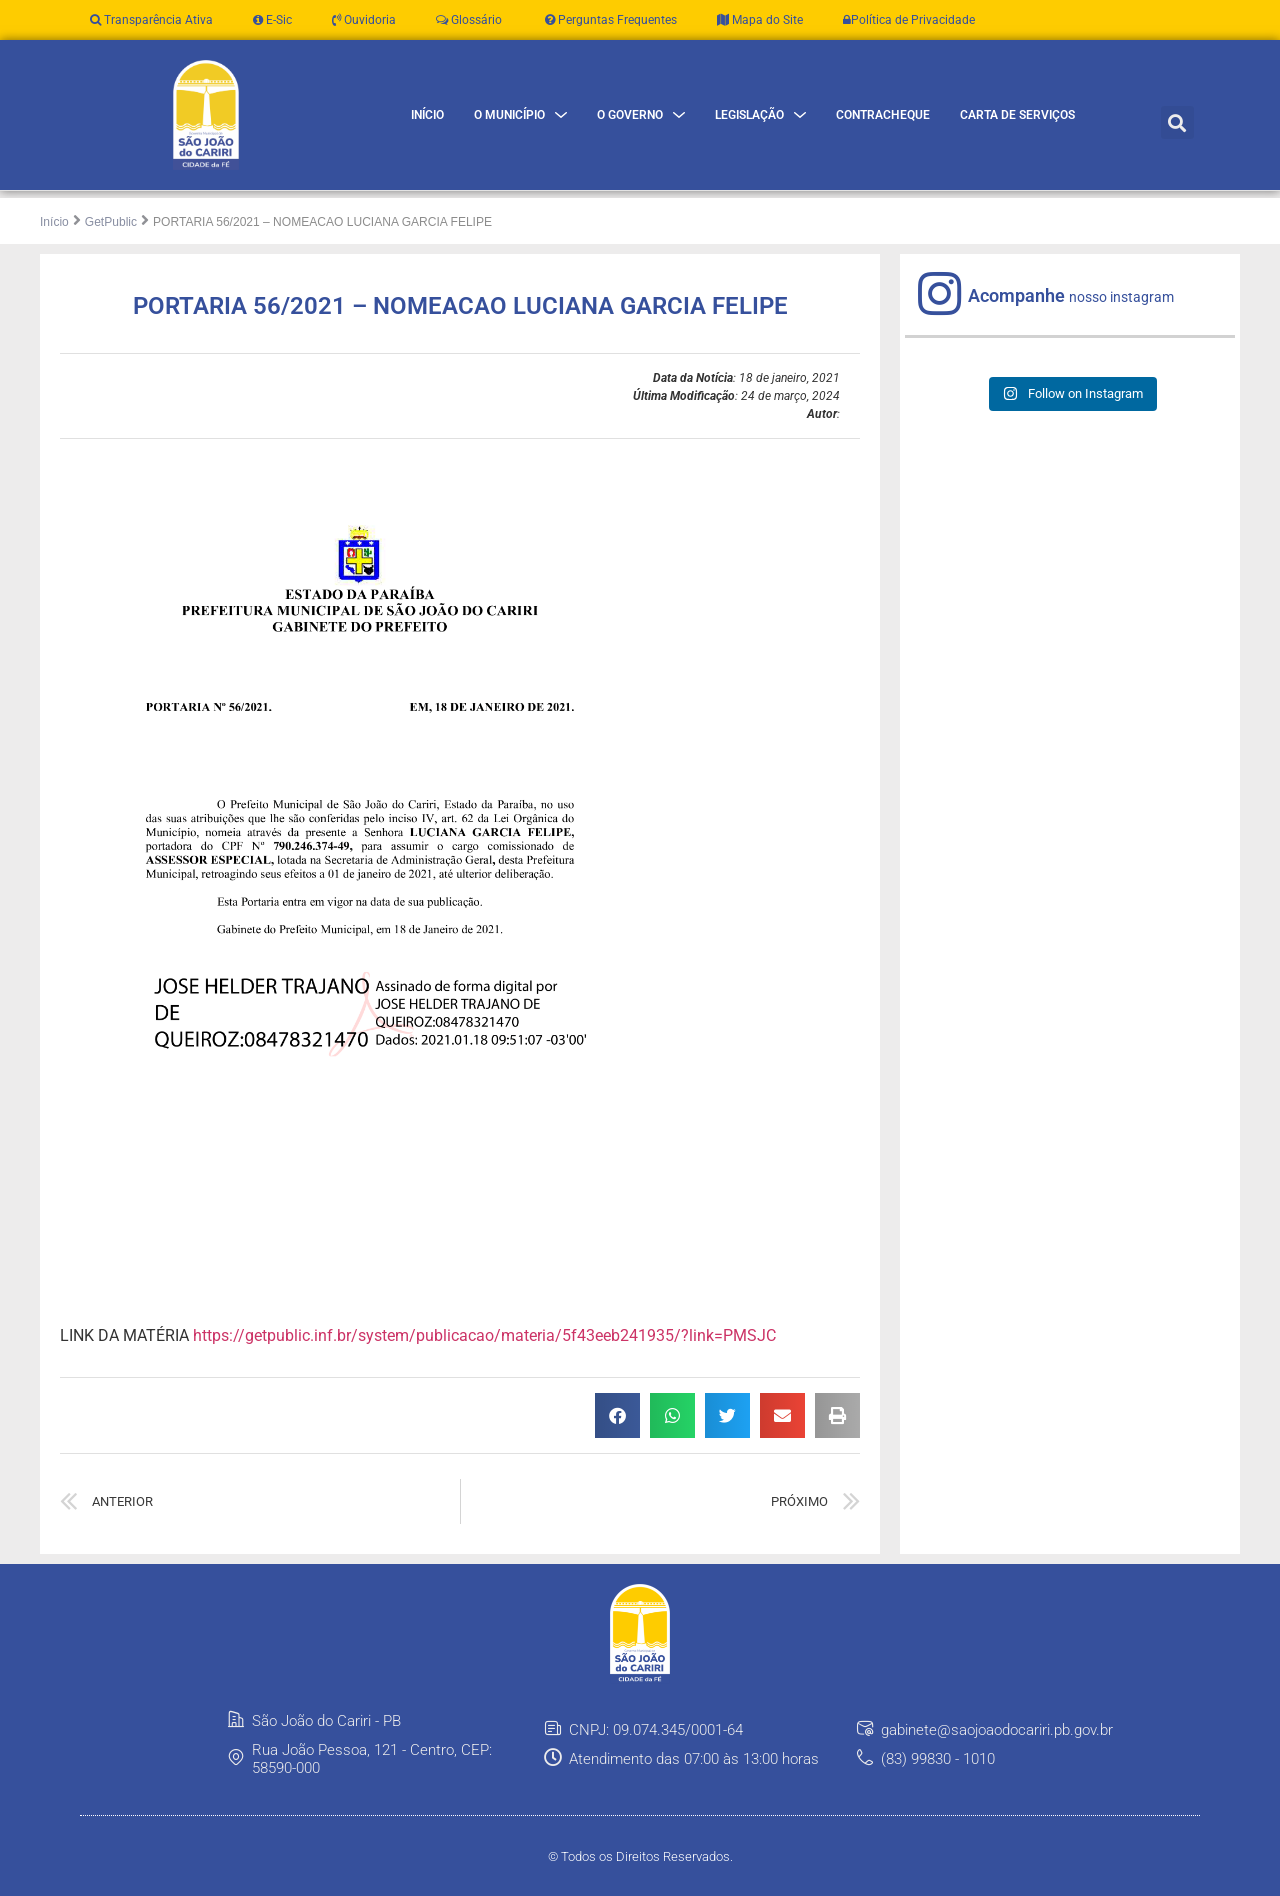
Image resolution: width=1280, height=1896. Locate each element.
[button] (1177, 122)
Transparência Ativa (151, 20)
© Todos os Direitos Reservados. (640, 1856)
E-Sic (272, 20)
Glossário (469, 20)
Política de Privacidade (909, 20)
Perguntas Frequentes (609, 20)
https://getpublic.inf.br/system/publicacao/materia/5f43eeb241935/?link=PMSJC (484, 1334)
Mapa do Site (760, 20)
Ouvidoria (364, 20)
